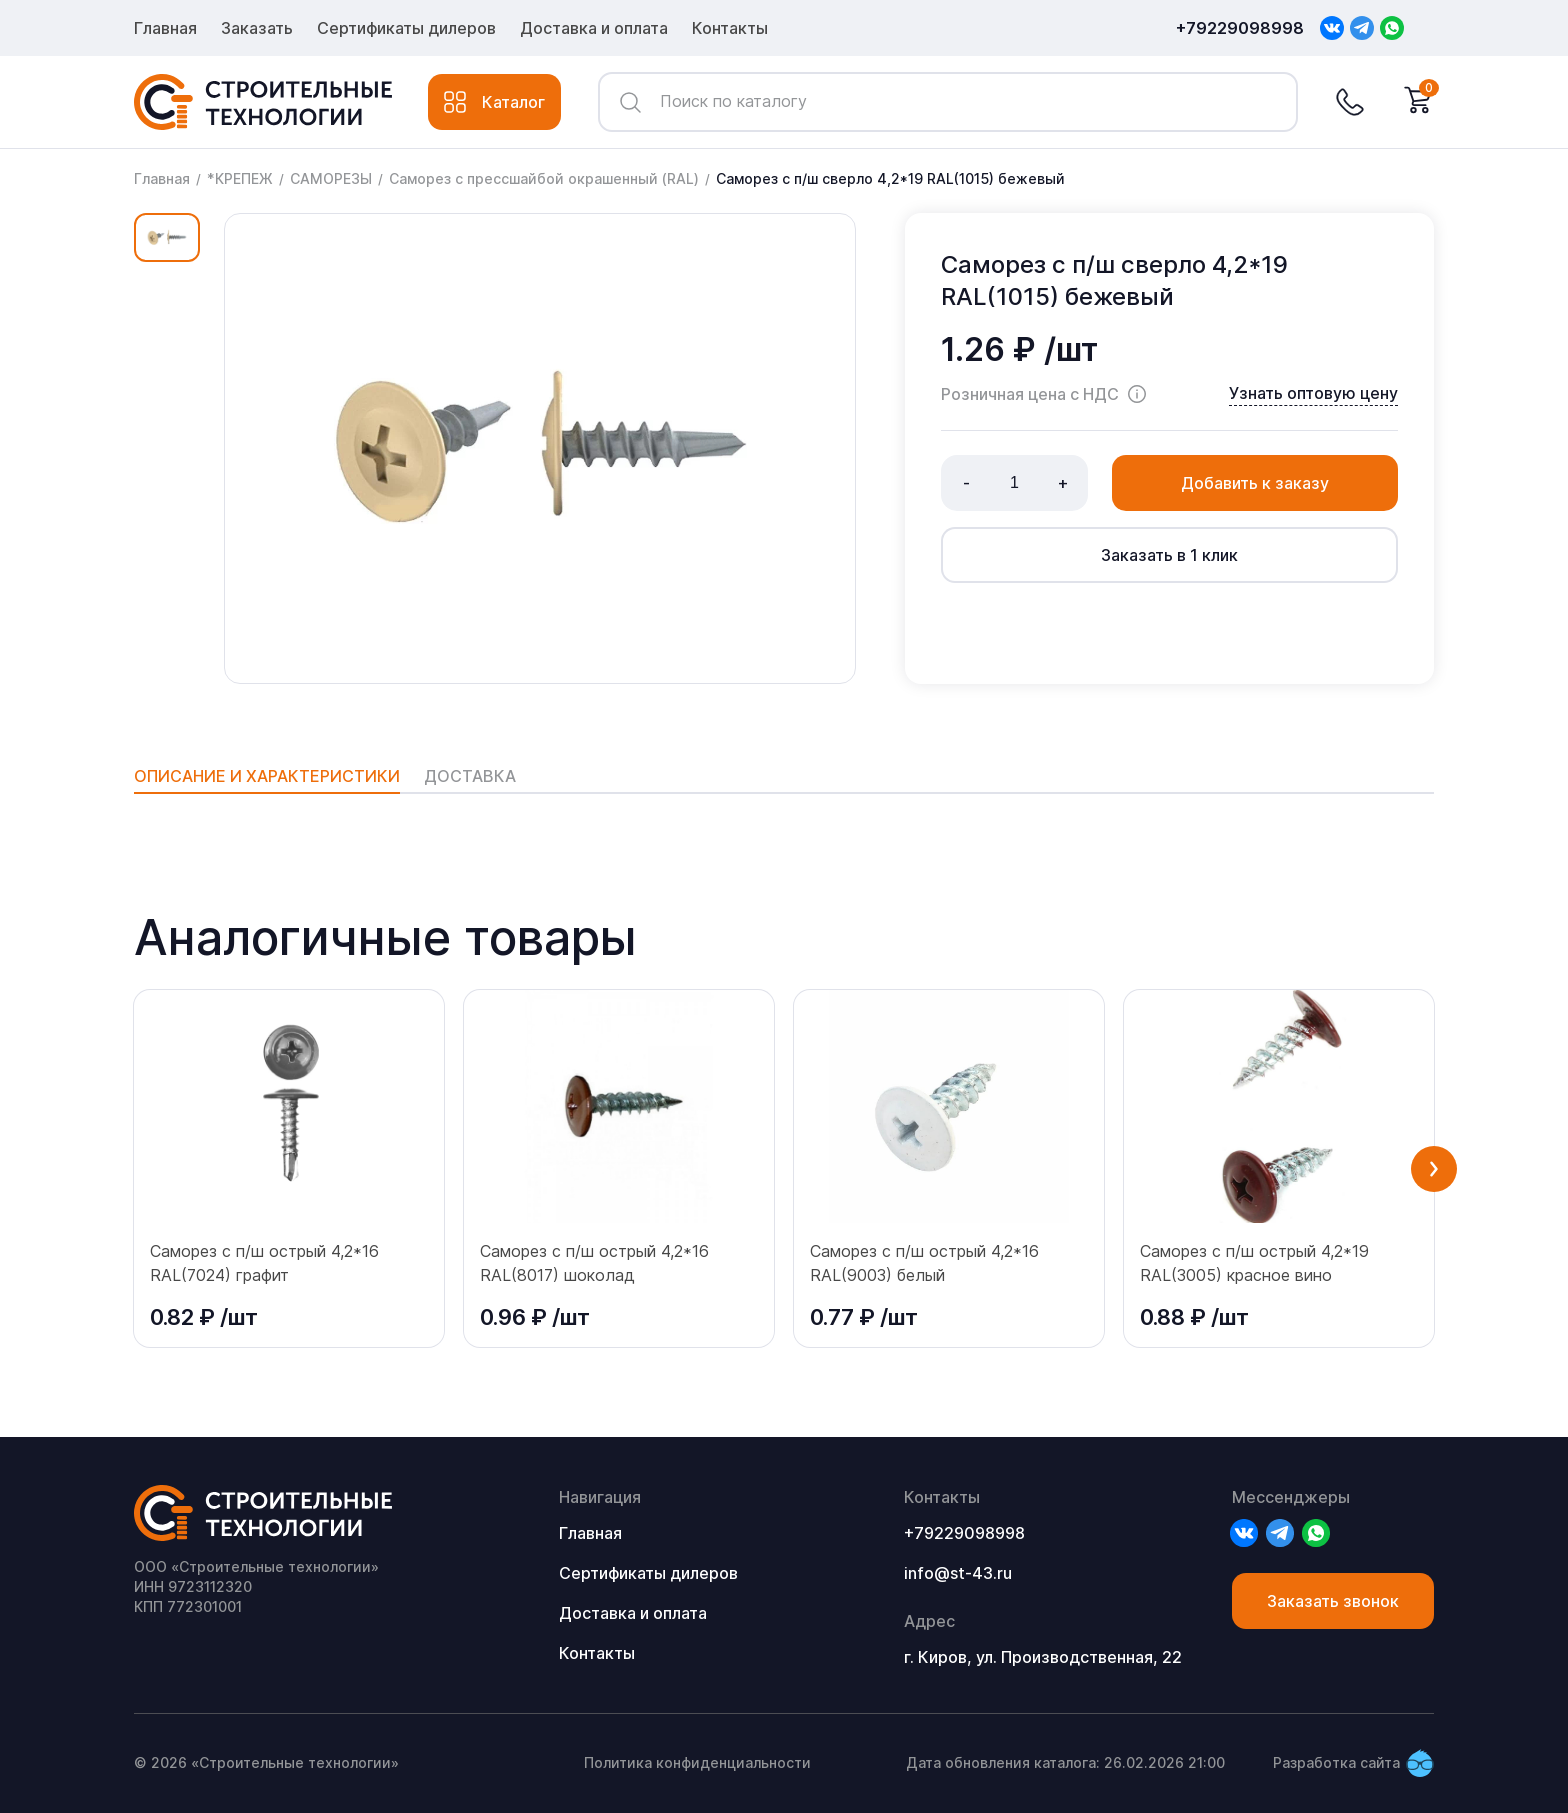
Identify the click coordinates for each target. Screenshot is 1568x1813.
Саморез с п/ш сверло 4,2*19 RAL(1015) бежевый (890, 178)
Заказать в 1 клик (1169, 555)
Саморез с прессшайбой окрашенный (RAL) (544, 178)
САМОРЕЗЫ (331, 178)
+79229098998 (1240, 28)
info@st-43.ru (958, 1573)
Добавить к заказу (1255, 483)
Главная (165, 28)
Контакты (730, 28)
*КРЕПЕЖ (240, 178)
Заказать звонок (1333, 1601)
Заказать (257, 28)
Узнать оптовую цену (1313, 393)
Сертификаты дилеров (406, 28)
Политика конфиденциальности (697, 1762)
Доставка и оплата (594, 28)
